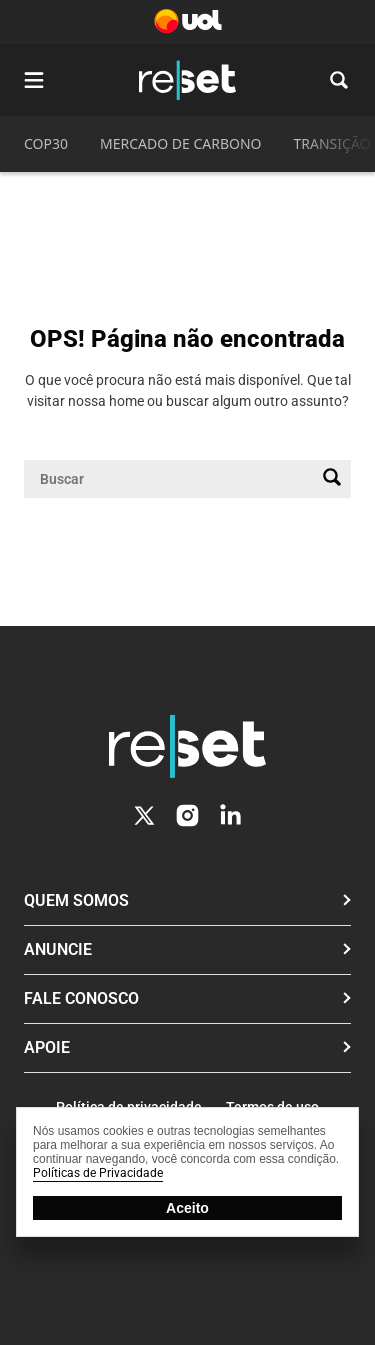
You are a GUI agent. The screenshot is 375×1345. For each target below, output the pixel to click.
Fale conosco (81, 998)
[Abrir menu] (34, 80)
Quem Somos (76, 900)
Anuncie (58, 949)
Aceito (187, 1208)
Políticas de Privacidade (98, 1173)
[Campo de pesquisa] (171, 479)
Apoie (47, 1047)
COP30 (46, 143)
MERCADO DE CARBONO (181, 143)
